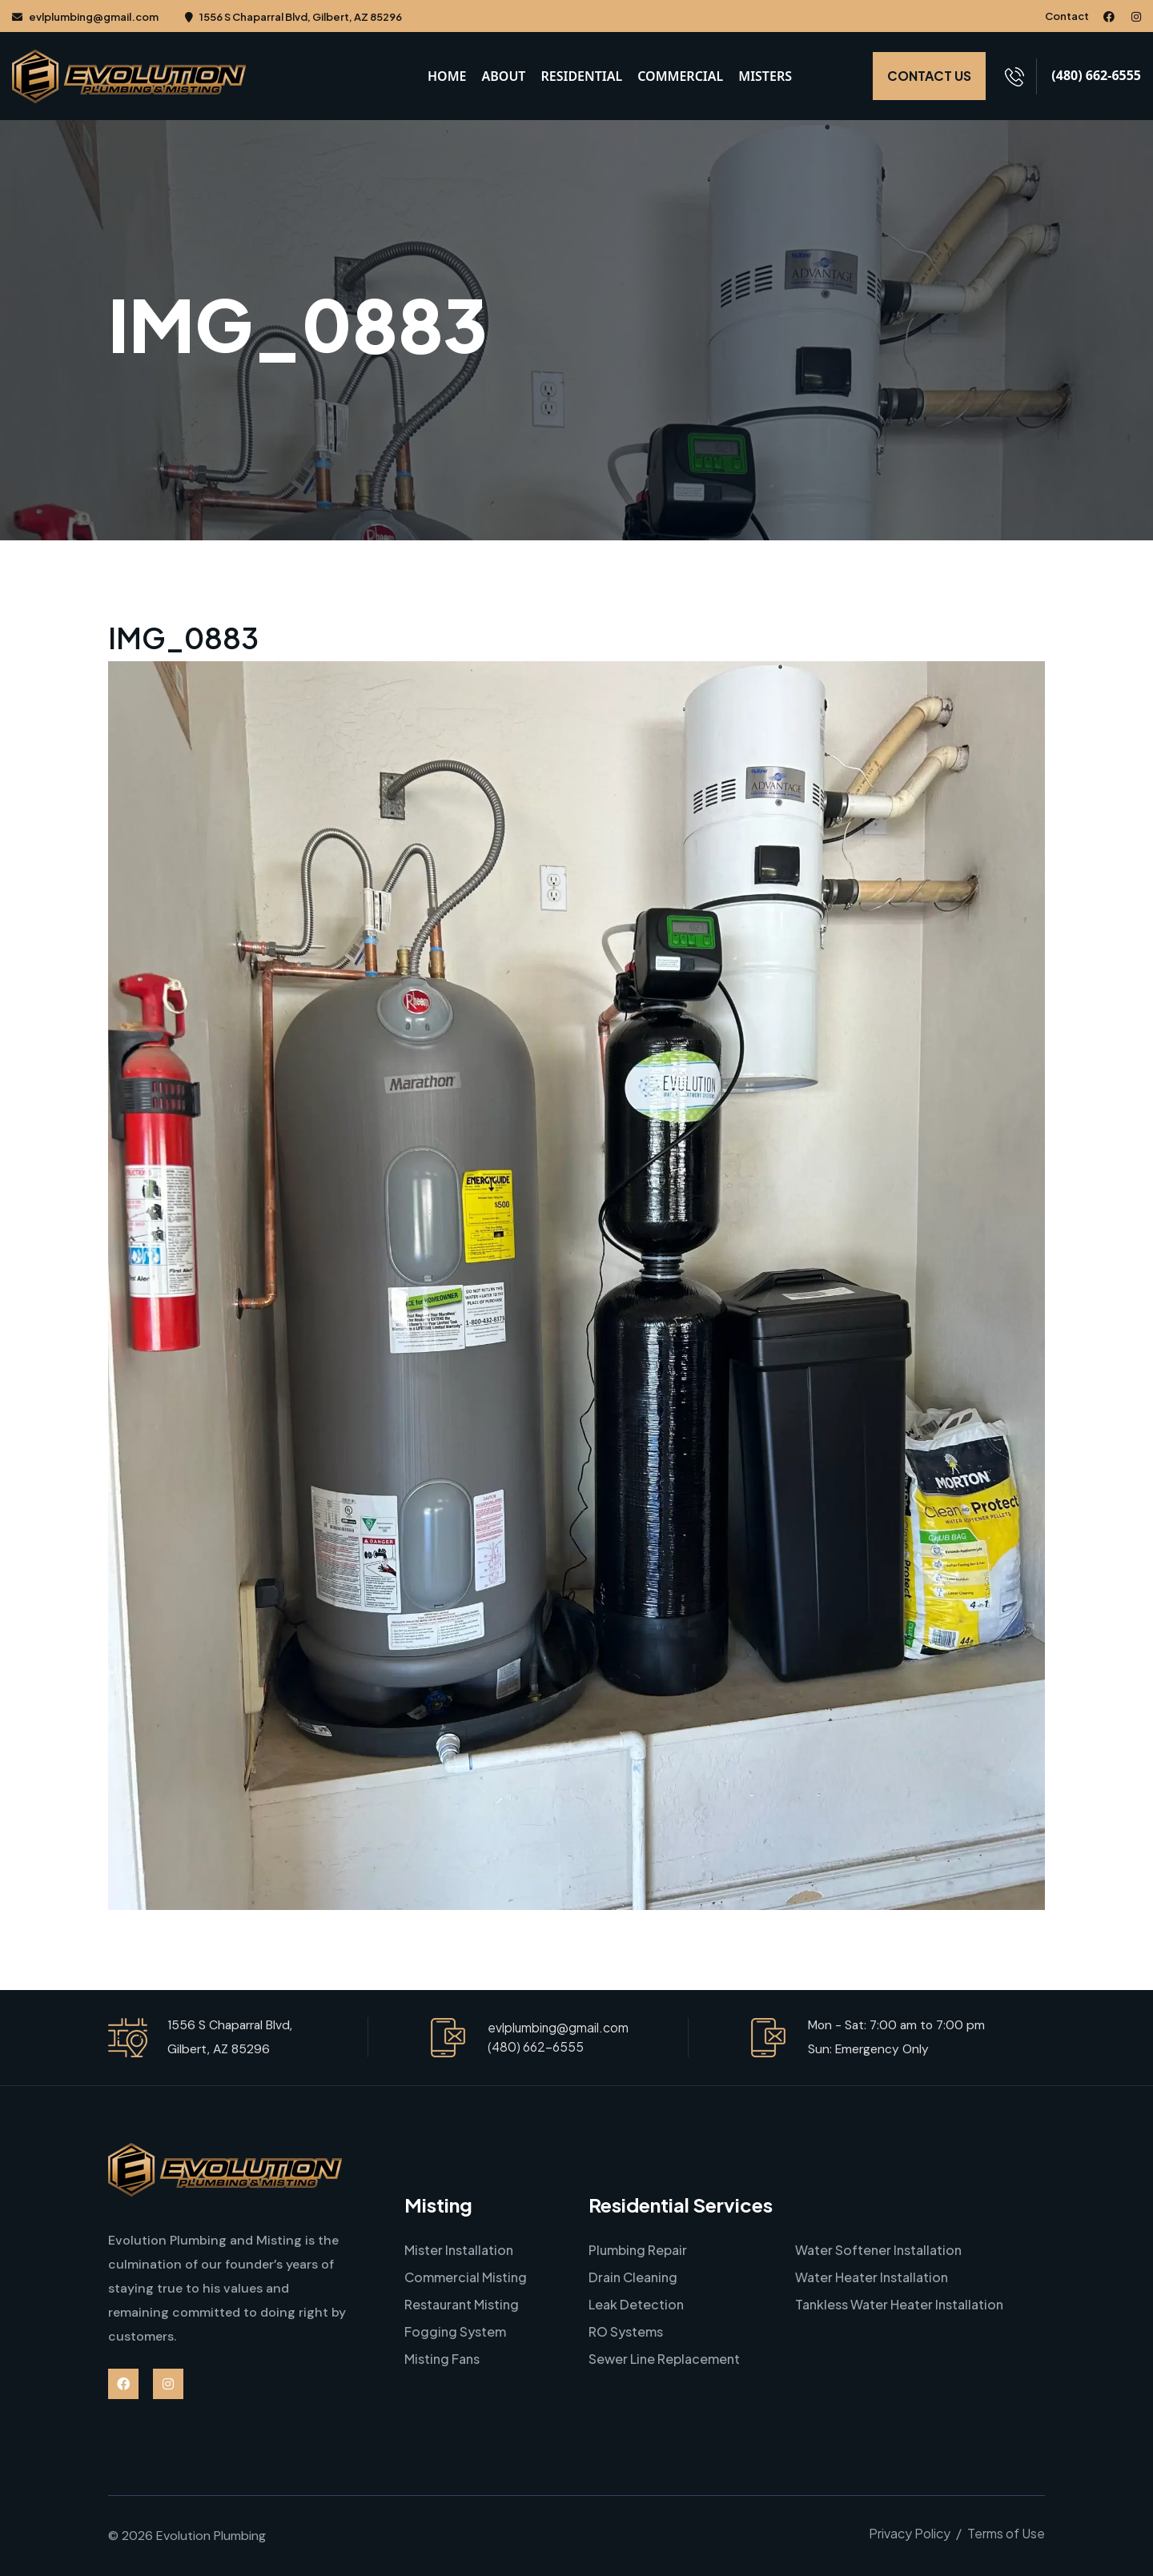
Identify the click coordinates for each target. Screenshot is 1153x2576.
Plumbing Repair (638, 2249)
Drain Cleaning (633, 2277)
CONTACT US (929, 75)
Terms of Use (1006, 2533)
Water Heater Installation (871, 2277)
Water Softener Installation (878, 2249)
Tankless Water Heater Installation (899, 2304)
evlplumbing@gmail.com (85, 16)
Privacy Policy (909, 2533)
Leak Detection (636, 2304)
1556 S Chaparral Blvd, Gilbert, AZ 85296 (293, 16)
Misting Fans (442, 2358)
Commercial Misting (465, 2277)
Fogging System (455, 2331)
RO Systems (626, 2331)
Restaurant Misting (461, 2304)
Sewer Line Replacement (664, 2358)
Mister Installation (458, 2249)
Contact (1067, 16)
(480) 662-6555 (1096, 74)
